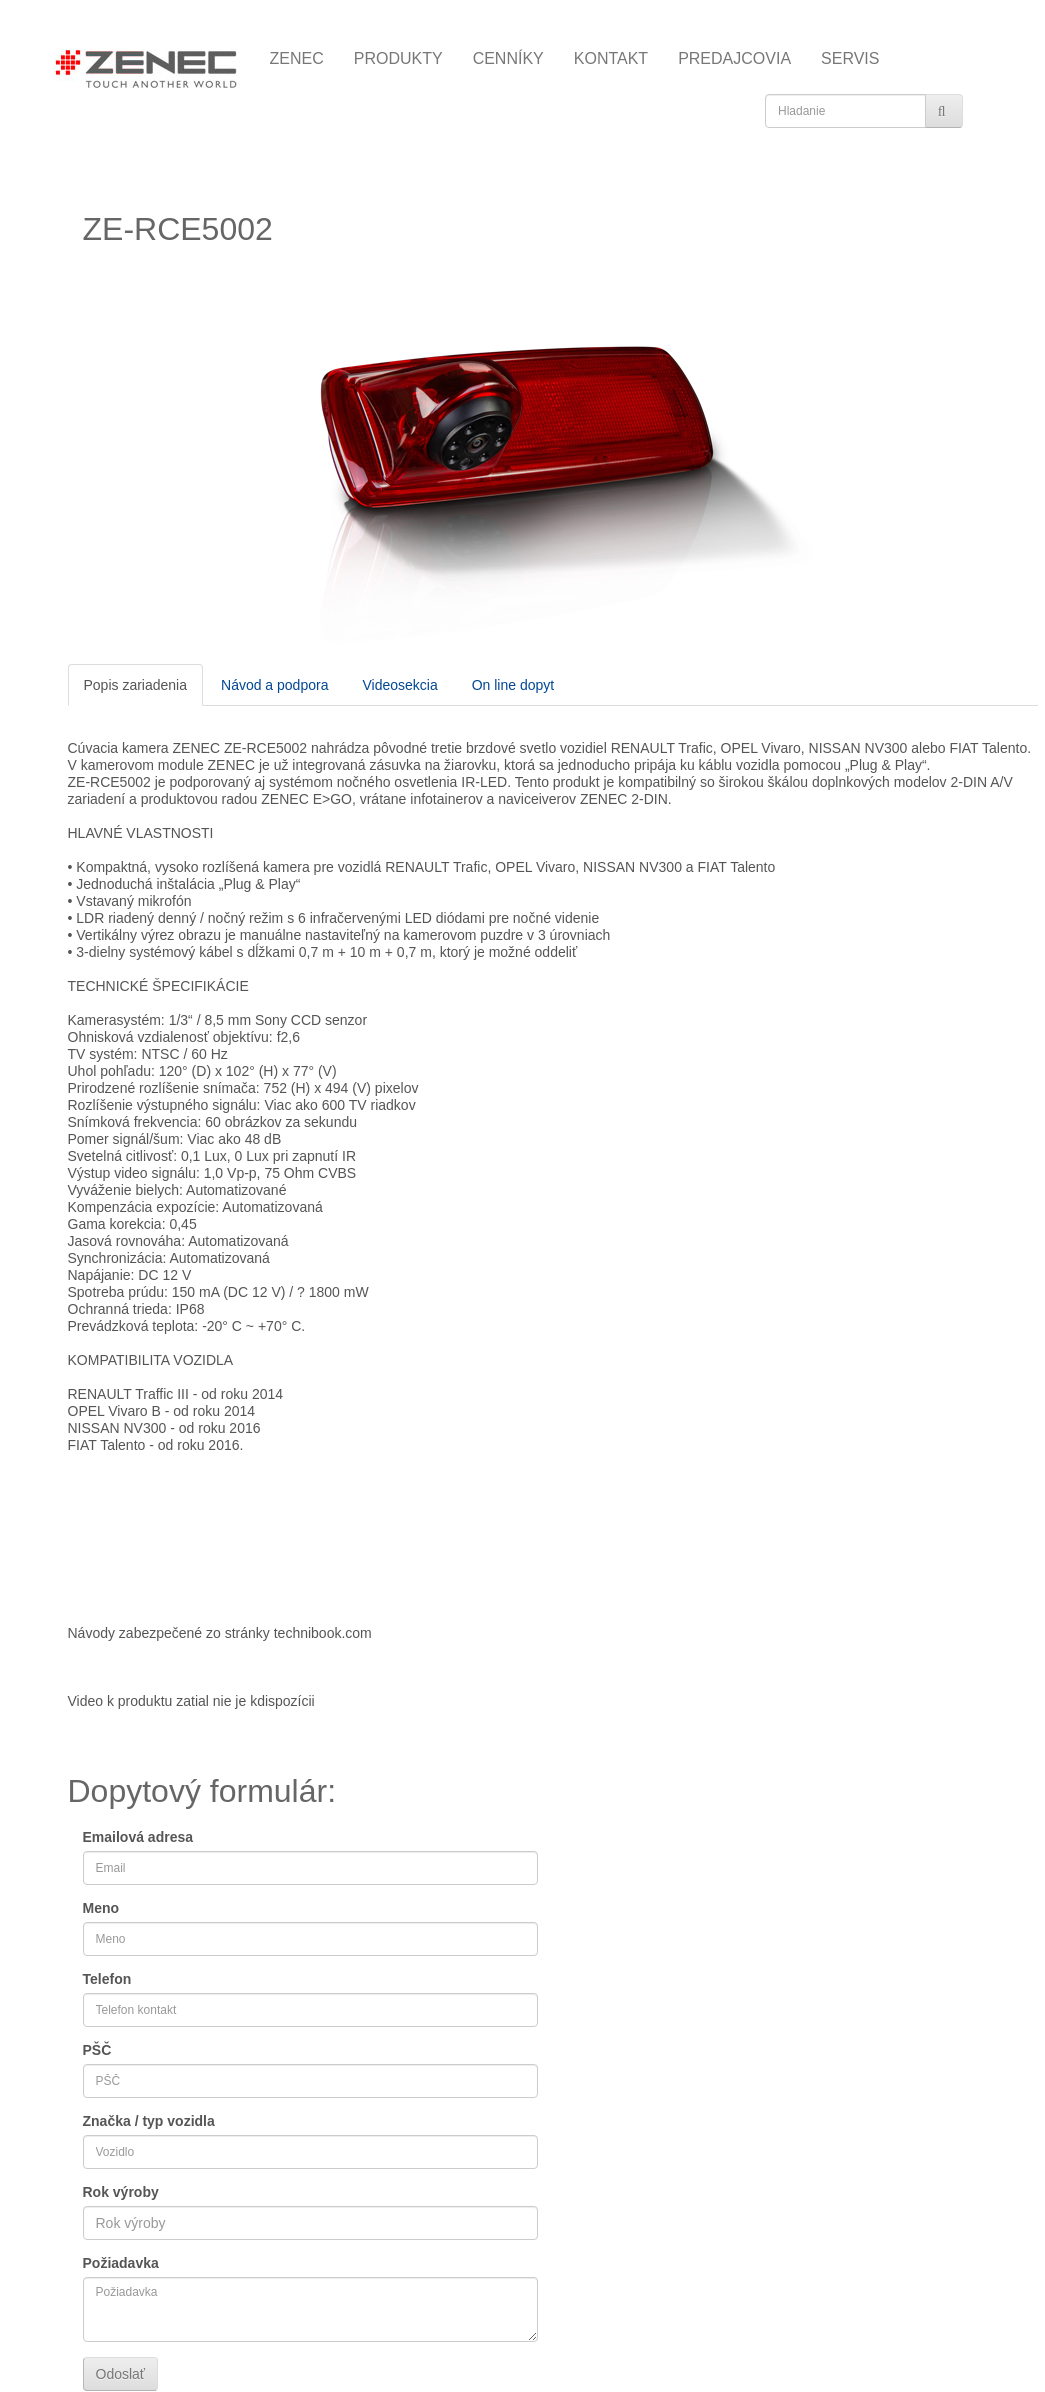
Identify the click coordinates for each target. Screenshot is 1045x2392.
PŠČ (97, 2050)
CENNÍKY (508, 58)
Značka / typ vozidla (149, 2121)
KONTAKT (611, 58)
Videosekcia (399, 685)
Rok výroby (121, 2192)
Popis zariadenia (136, 685)
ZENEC (297, 58)
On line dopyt (513, 685)
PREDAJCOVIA (734, 58)
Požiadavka (121, 2263)
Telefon (107, 1979)
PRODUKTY (398, 58)
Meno (101, 1908)
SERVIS (850, 58)
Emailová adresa (138, 1837)
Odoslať (121, 2374)
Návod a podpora (274, 685)
